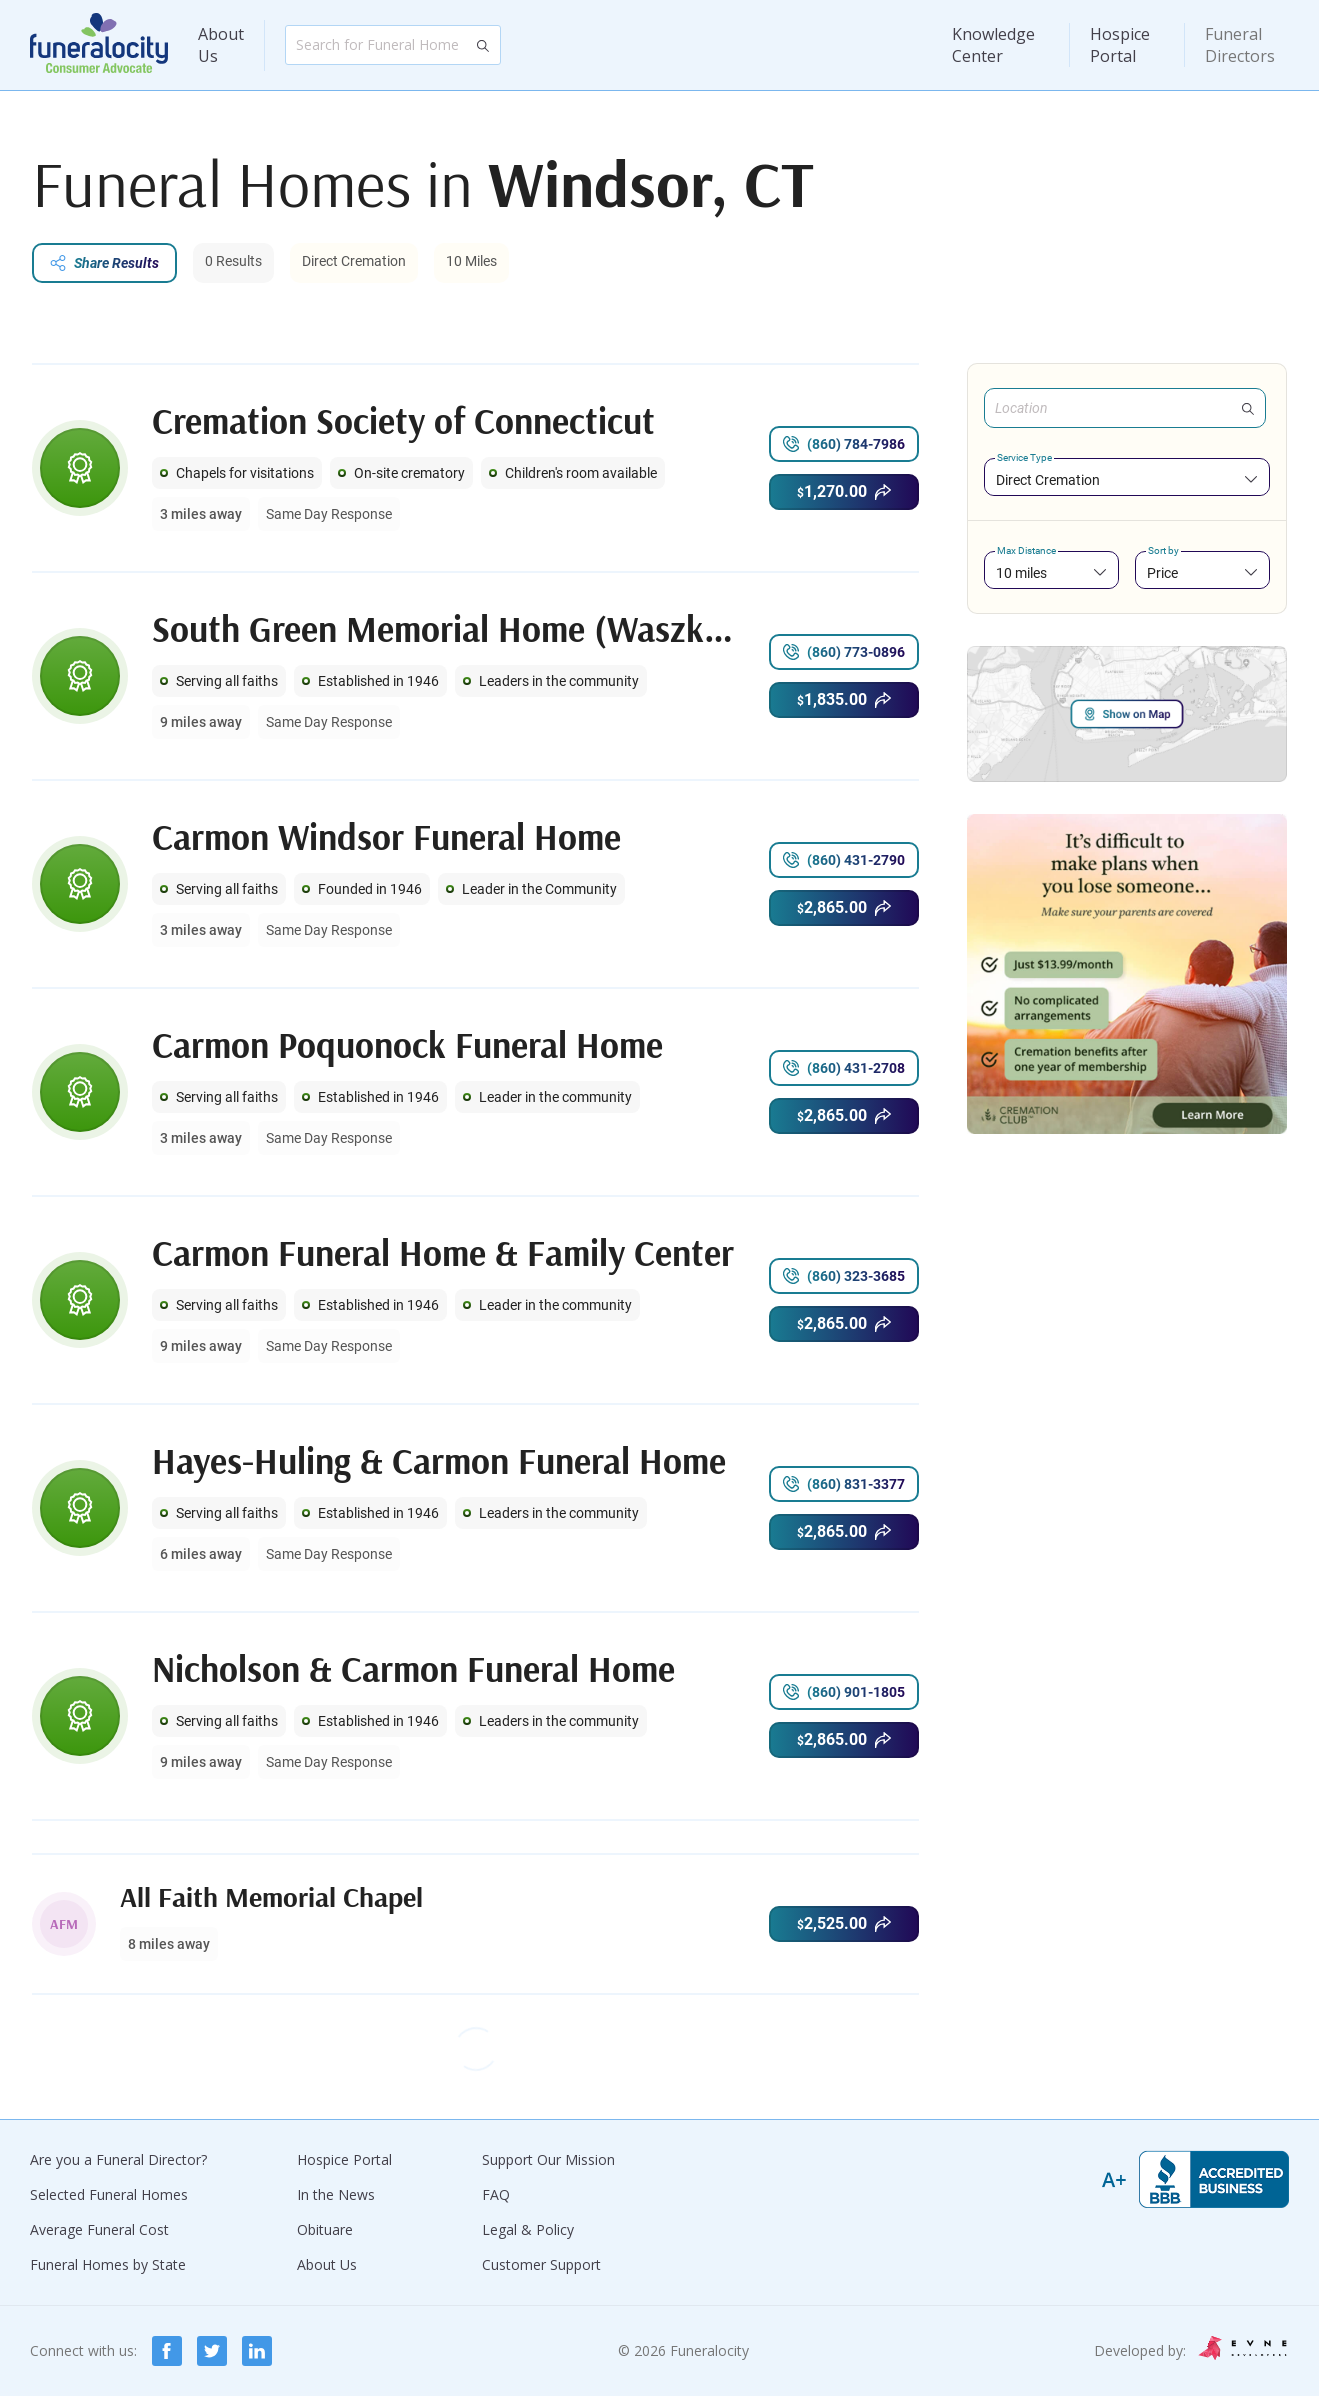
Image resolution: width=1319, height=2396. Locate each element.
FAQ (496, 2194)
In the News (336, 2194)
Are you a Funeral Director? (118, 2159)
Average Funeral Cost (99, 2229)
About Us (221, 45)
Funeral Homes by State (108, 2264)
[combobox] (1127, 479)
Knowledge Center (993, 45)
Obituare (325, 2229)
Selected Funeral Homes (109, 2194)
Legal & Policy (528, 2229)
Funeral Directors (1240, 45)
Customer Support (541, 2264)
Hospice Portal (1120, 45)
